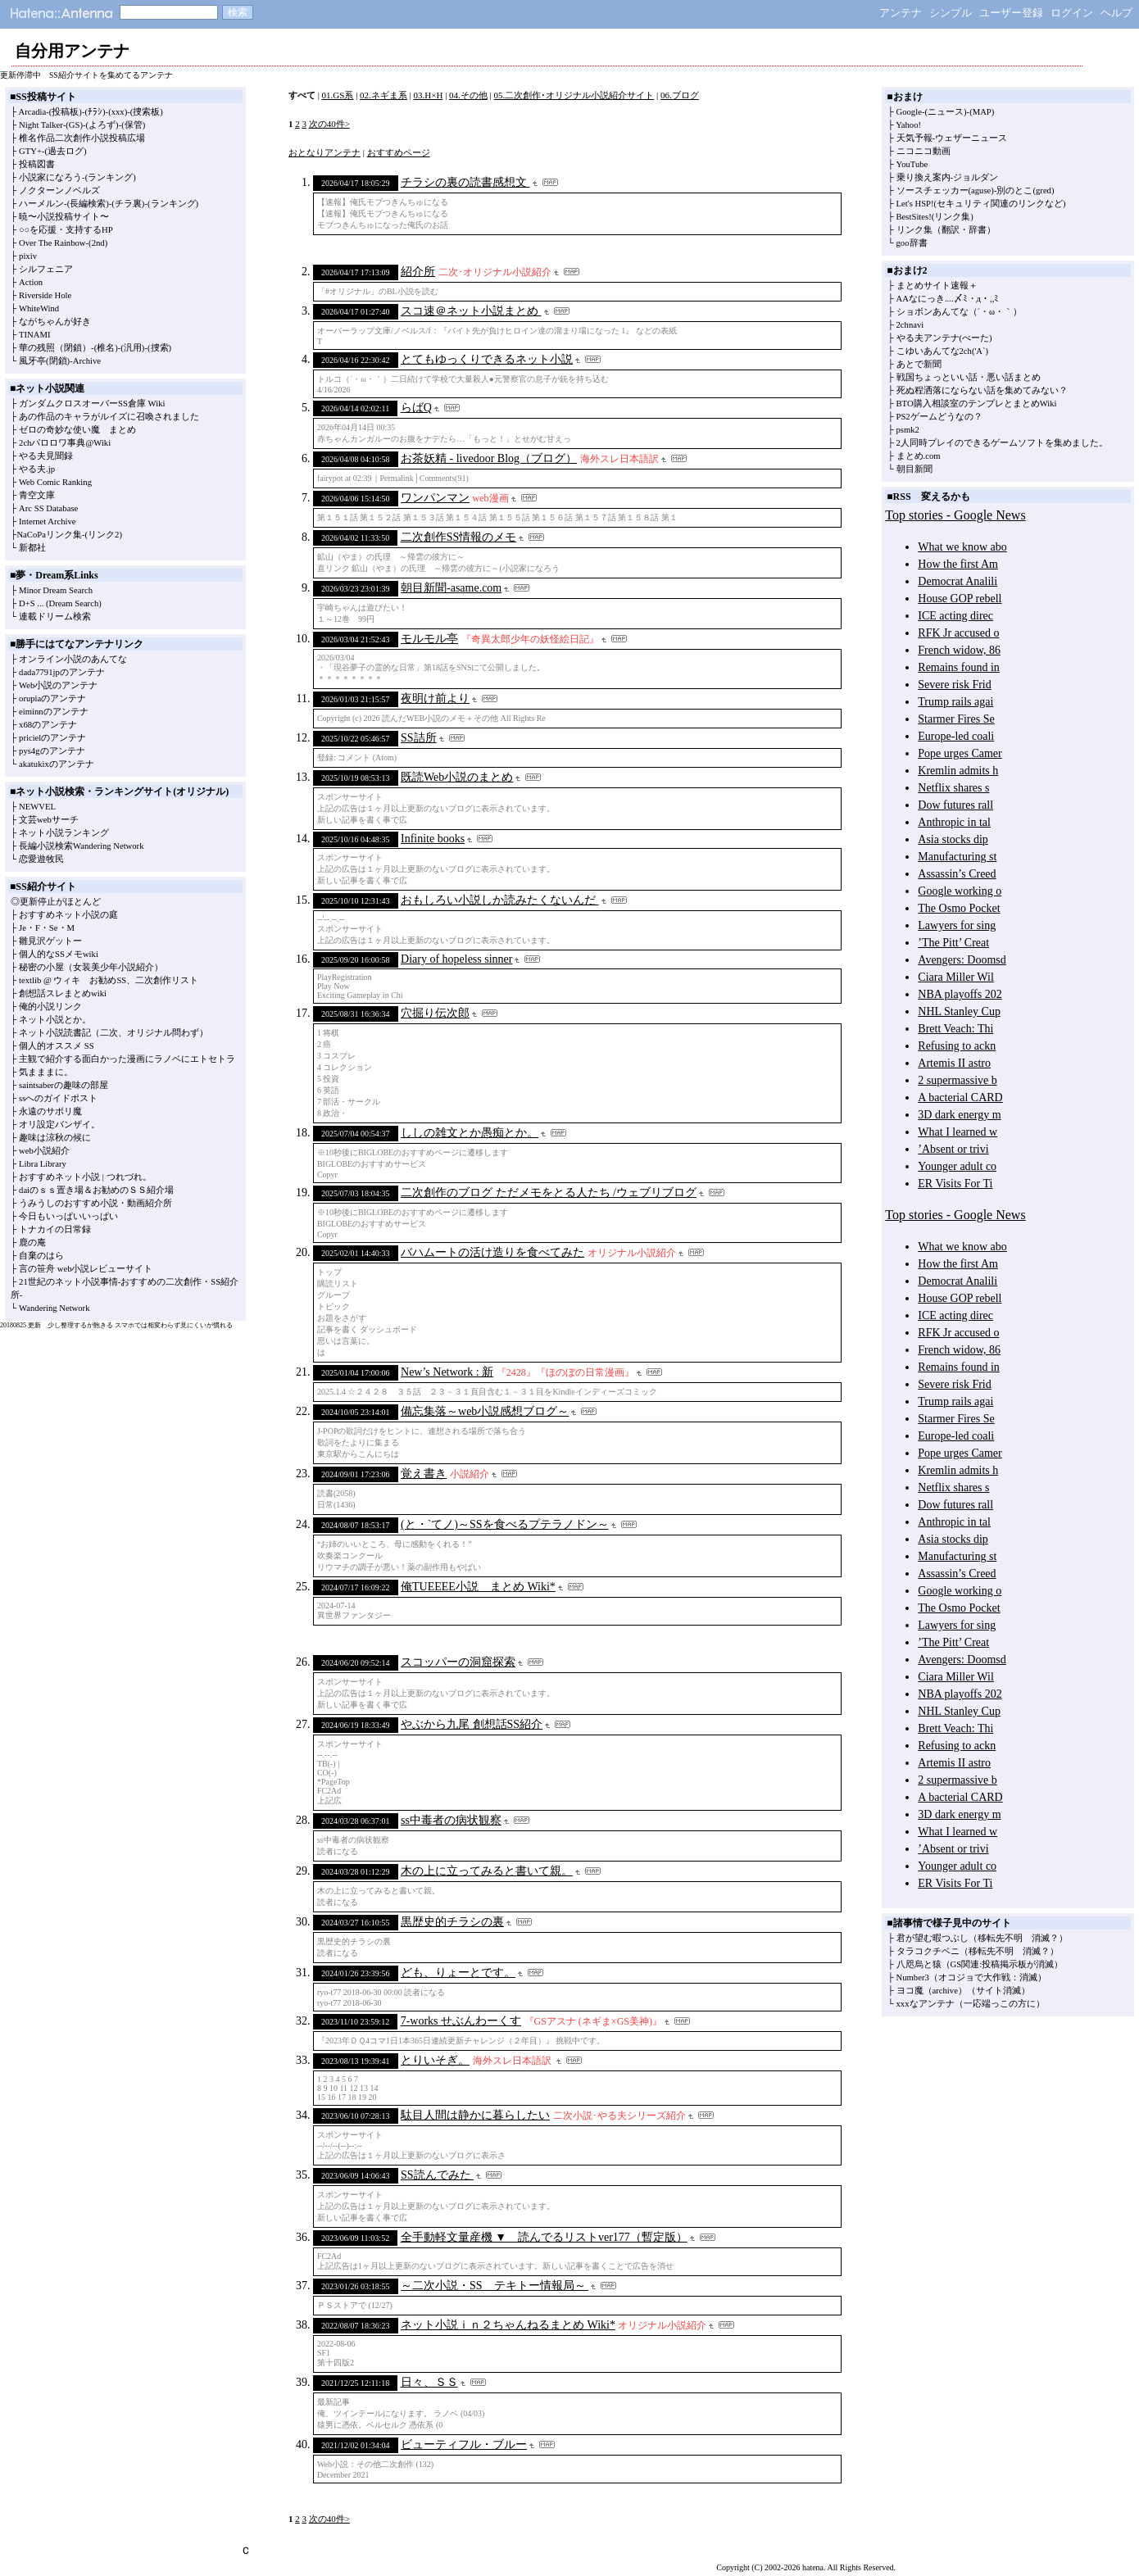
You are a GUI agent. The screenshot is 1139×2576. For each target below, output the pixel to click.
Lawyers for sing (957, 925)
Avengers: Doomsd (961, 960)
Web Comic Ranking (55, 482)
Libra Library (42, 1163)
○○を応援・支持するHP (66, 229)
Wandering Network (54, 1308)
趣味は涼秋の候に (55, 1137)
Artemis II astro (954, 1063)
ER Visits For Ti (955, 1183)
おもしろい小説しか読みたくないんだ (500, 900)
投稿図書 (37, 164)
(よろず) (102, 124)
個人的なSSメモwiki (58, 954)
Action (31, 282)
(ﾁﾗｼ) (94, 111)
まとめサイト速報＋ (937, 285)
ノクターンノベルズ (59, 190)
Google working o (959, 891)
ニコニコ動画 (923, 151)
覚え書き (424, 1473)
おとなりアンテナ (324, 152)
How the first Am (958, 564)
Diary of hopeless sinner (456, 959)
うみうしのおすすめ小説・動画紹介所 (95, 1203)
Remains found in (959, 667)
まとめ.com (918, 455)
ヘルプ (1116, 13)
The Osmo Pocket (959, 908)
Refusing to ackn (957, 1046)
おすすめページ (398, 152)
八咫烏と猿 (919, 1964)
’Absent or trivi (953, 1149)
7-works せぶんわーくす (461, 2021)
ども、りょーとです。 (458, 1972)
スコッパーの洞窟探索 (458, 1662)
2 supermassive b (957, 1080)
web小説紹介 (44, 1150)
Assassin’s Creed (957, 874)
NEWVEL (37, 806)
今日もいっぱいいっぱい (68, 1216)
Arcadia (32, 111)
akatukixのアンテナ (56, 764)
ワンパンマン (435, 498)
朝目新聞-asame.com (451, 588)
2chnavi (910, 324)
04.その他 (468, 95)
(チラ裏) (127, 203)
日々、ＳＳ (429, 2382)
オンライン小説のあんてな (73, 659)
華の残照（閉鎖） (55, 347)
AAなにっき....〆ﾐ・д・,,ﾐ (948, 298)
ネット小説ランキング (64, 832)
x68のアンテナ (48, 724)
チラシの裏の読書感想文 (465, 182)
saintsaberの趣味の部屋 (63, 1085)
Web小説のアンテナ (58, 685)
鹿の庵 (32, 1242)
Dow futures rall (955, 805)
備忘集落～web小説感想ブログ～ (485, 1411)
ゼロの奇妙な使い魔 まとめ (77, 429)
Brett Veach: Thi (955, 1029)
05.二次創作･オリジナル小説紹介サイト (574, 95)
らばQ (416, 407)
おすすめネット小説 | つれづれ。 (85, 1176)
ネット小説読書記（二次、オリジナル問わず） (113, 1032)
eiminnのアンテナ (53, 711)
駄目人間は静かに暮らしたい (475, 2115)
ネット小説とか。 (55, 1019)
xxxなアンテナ (925, 2003)
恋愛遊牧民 (41, 859)
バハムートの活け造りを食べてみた (492, 1252)
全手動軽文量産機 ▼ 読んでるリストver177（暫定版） (544, 2237)
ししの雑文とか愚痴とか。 (469, 1133)
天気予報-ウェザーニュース (952, 138)
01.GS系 (338, 95)
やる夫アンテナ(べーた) (944, 337)
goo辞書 (912, 242)
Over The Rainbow (52, 242)
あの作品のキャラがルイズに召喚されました (109, 416)
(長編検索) (88, 203)
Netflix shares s (953, 788)
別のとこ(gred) (1025, 190)
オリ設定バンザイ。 (59, 1124)
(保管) (133, 124)
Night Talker (41, 124)
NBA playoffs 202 (959, 994)
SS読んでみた (437, 2175)
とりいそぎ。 (435, 2060)
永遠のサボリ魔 (50, 1111)
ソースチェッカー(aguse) (945, 190)
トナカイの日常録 (55, 1229)
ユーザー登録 (1011, 13)
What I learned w (957, 1132)
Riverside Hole (45, 295)
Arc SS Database (48, 508)
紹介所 (418, 271)
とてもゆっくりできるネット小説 (487, 359)
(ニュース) (945, 111)
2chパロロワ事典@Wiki (65, 442)
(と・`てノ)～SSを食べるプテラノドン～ (505, 1524)
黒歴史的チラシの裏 (452, 1922)
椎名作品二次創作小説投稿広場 (82, 138)
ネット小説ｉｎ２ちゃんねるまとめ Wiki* (508, 2325)
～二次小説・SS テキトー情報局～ (494, 2285)
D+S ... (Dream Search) (60, 603)
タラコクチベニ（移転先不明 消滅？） (977, 1951)
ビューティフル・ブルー (464, 2444)
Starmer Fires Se (956, 719)
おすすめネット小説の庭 (68, 914)
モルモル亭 (429, 639)
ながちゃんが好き (55, 321)
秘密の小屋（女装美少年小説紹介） (91, 967)
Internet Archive (47, 521)
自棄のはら (41, 1255)
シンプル (950, 13)
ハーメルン (41, 203)
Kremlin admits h (958, 770)
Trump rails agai (955, 702)
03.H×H (428, 95)
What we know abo (962, 547)
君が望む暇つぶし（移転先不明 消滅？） (982, 1938)
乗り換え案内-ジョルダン (947, 177)
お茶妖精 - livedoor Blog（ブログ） (489, 458)
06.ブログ (679, 95)
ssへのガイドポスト (58, 1098)
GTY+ (30, 151)
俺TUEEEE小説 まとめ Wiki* (478, 1587)
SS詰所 (419, 738)
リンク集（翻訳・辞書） (946, 229)
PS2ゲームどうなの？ (939, 416)
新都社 (32, 547)
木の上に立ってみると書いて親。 (487, 1871)
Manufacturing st (957, 856)
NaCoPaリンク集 (49, 534)
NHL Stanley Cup (959, 1011)
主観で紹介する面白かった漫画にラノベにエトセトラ (127, 1059)
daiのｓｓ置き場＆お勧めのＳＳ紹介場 (96, 1190)
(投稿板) (65, 111)
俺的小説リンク (50, 1006)
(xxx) (117, 111)
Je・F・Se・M (47, 927)
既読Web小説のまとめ (457, 777)
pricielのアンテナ (52, 737)
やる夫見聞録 (46, 455)
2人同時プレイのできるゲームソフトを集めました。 (1002, 442)
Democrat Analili (957, 581)
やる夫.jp (37, 469)
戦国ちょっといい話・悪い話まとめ (968, 377)
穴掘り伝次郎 (435, 1013)
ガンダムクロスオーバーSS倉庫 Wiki (92, 403)
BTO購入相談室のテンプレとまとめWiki (976, 403)
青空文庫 (37, 495)
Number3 (912, 1977)
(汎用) (132, 347)
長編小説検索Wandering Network (81, 845)
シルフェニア (46, 269)
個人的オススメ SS (56, 1045)
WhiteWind (39, 308)
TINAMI (34, 334)
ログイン (1072, 13)
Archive (87, 360)
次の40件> (329, 124)
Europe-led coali (956, 736)
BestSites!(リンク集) (934, 216)
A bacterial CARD (960, 1097)
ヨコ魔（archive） (931, 1990)
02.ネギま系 (383, 95)
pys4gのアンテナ (51, 750)
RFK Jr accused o (958, 633)
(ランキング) (110, 177)
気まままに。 (46, 1072)
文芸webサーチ (49, 819)
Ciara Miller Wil (956, 977)
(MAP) (981, 111)
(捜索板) (146, 111)
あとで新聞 (919, 364)
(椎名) (106, 347)
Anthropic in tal (954, 822)
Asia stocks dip (953, 839)
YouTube (912, 164)
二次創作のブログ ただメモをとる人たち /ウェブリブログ (549, 1192)
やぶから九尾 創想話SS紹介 (471, 1724)
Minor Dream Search (56, 590)
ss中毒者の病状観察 (451, 1820)
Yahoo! (908, 124)
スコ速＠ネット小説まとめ (471, 311)
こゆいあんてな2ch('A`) (942, 351)
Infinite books (433, 838)
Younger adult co (957, 1166)
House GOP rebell (959, 598)
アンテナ (900, 13)
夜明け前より (435, 698)
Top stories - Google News (955, 515)
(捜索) (159, 347)
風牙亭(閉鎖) (44, 360)
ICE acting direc (955, 616)
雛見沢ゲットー (50, 941)
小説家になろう (50, 177)
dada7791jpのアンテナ (62, 672)
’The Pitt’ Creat (953, 943)
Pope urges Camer (959, 753)
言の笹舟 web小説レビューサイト (85, 1268)
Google (909, 111)
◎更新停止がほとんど (56, 901)
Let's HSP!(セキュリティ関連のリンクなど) (981, 203)
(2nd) (97, 242)
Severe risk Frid (954, 684)
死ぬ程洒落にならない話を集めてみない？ (982, 390)
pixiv (28, 256)
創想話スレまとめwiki (63, 993)
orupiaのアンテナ (52, 698)
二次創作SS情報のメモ (459, 537)
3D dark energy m (959, 1115)
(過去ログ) (66, 151)
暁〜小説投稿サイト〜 (64, 216)
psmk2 (907, 429)
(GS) (74, 124)
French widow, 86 (959, 650)
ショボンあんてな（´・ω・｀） (959, 311)
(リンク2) (103, 534)
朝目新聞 (914, 469)
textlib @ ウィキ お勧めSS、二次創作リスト (108, 980)
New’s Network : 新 (447, 1372)
